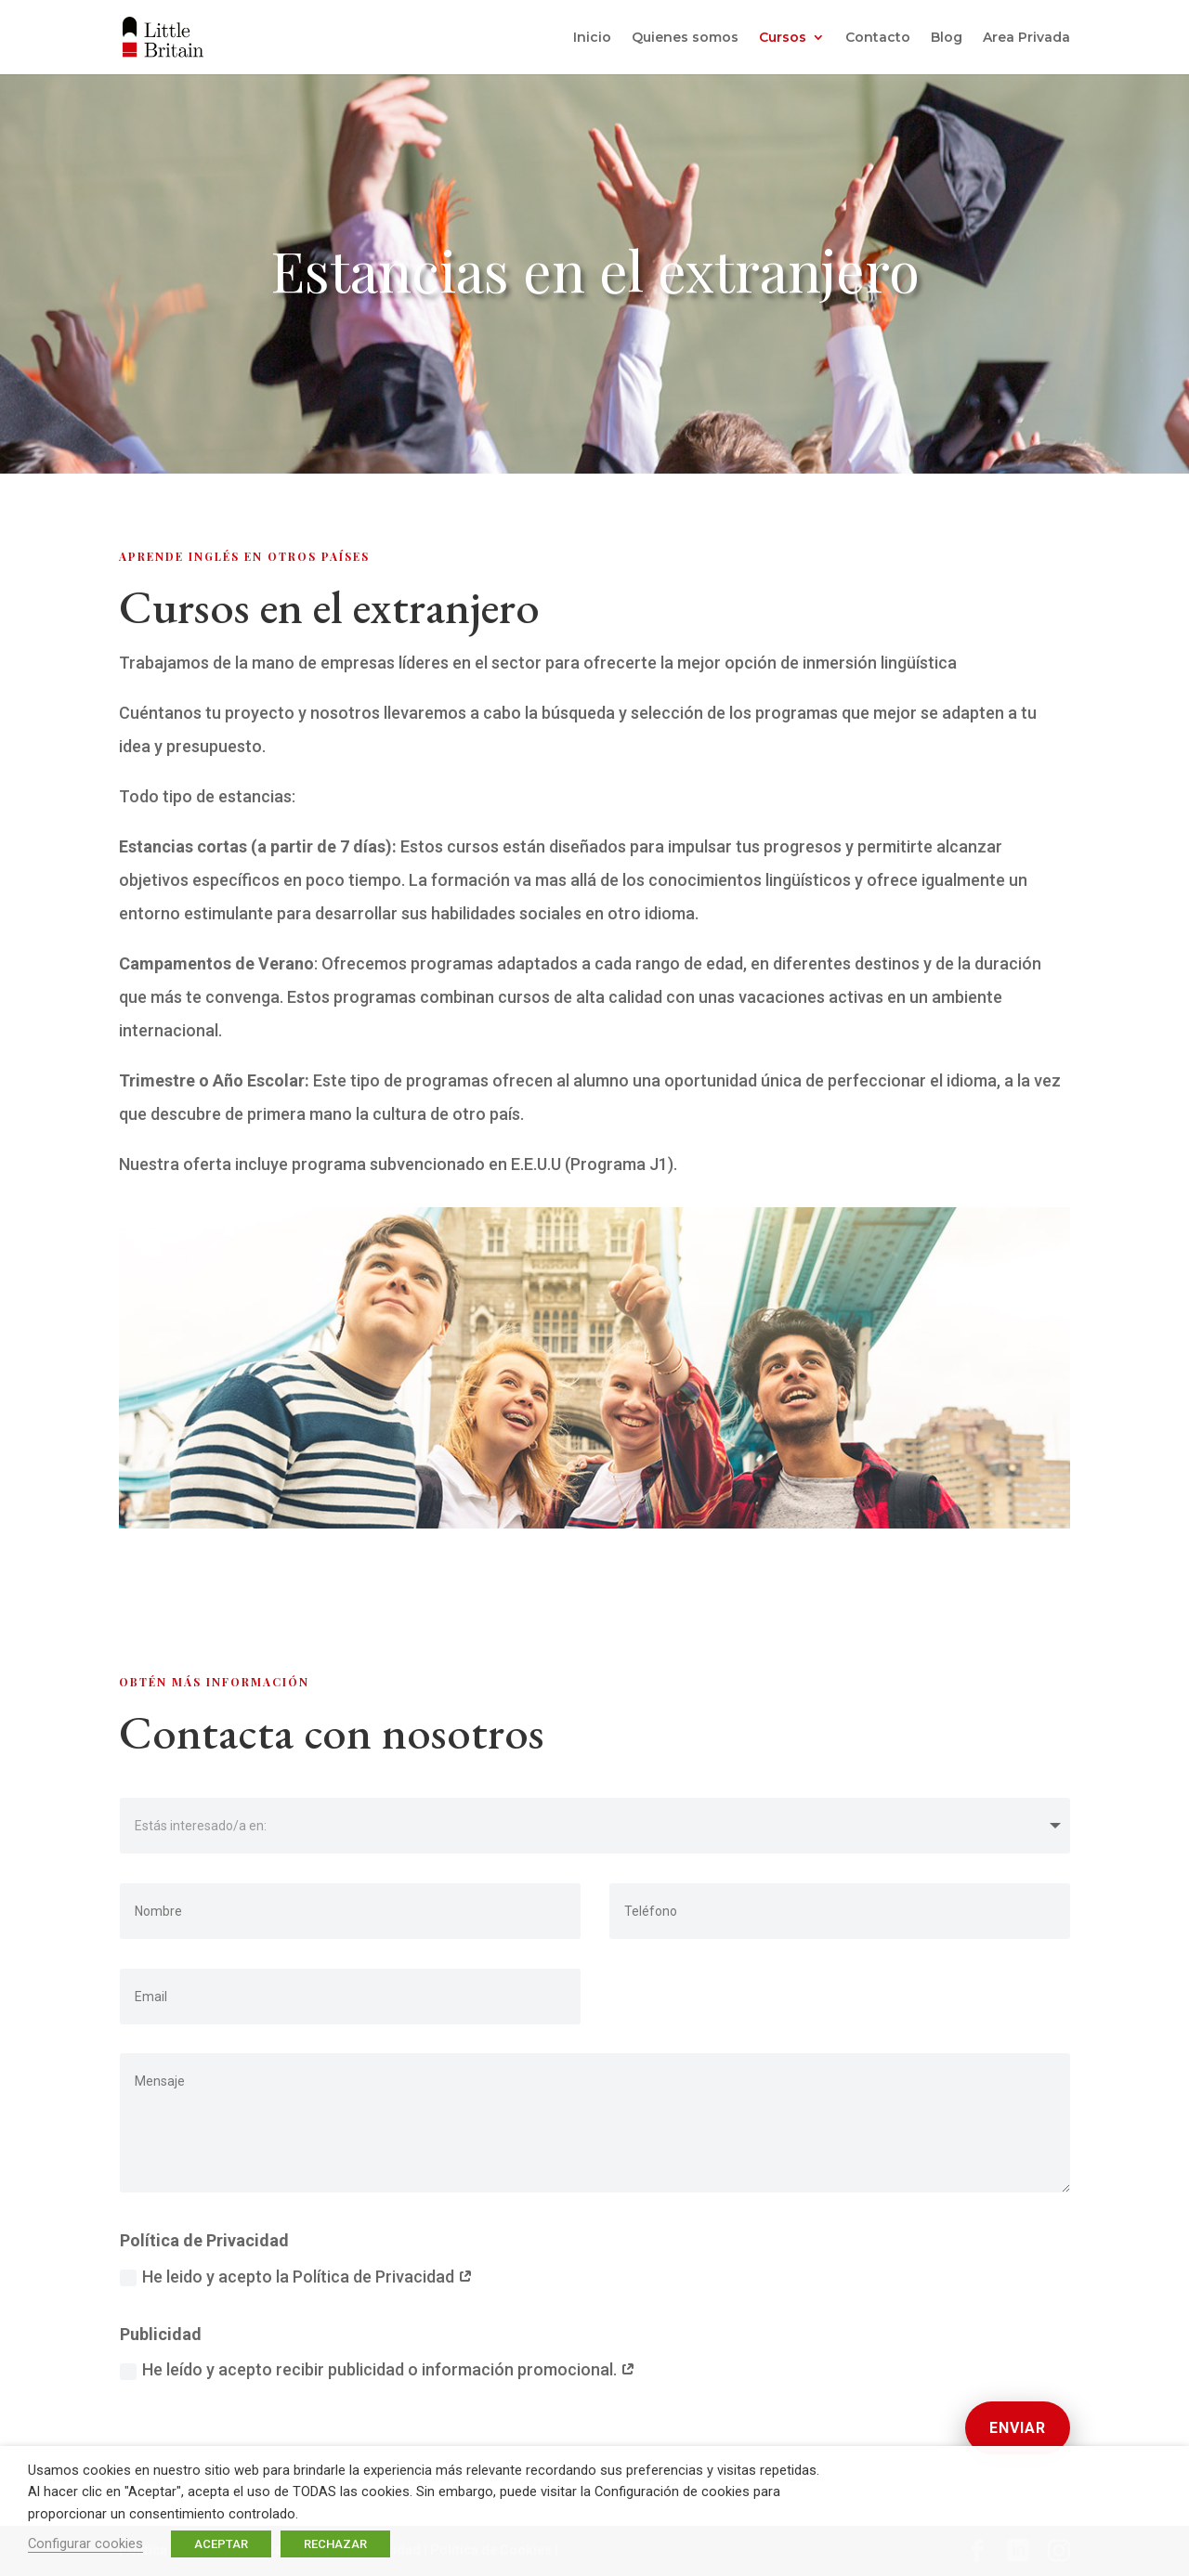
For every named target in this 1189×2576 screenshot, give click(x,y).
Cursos (782, 38)
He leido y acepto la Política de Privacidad (296, 2276)
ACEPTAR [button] (221, 2544)
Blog (946, 38)
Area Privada (1026, 38)
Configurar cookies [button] (85, 2543)
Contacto (877, 38)
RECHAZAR (335, 2544)
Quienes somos (685, 38)
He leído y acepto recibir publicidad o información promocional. (377, 2369)
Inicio (592, 38)
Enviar (1017, 2428)
